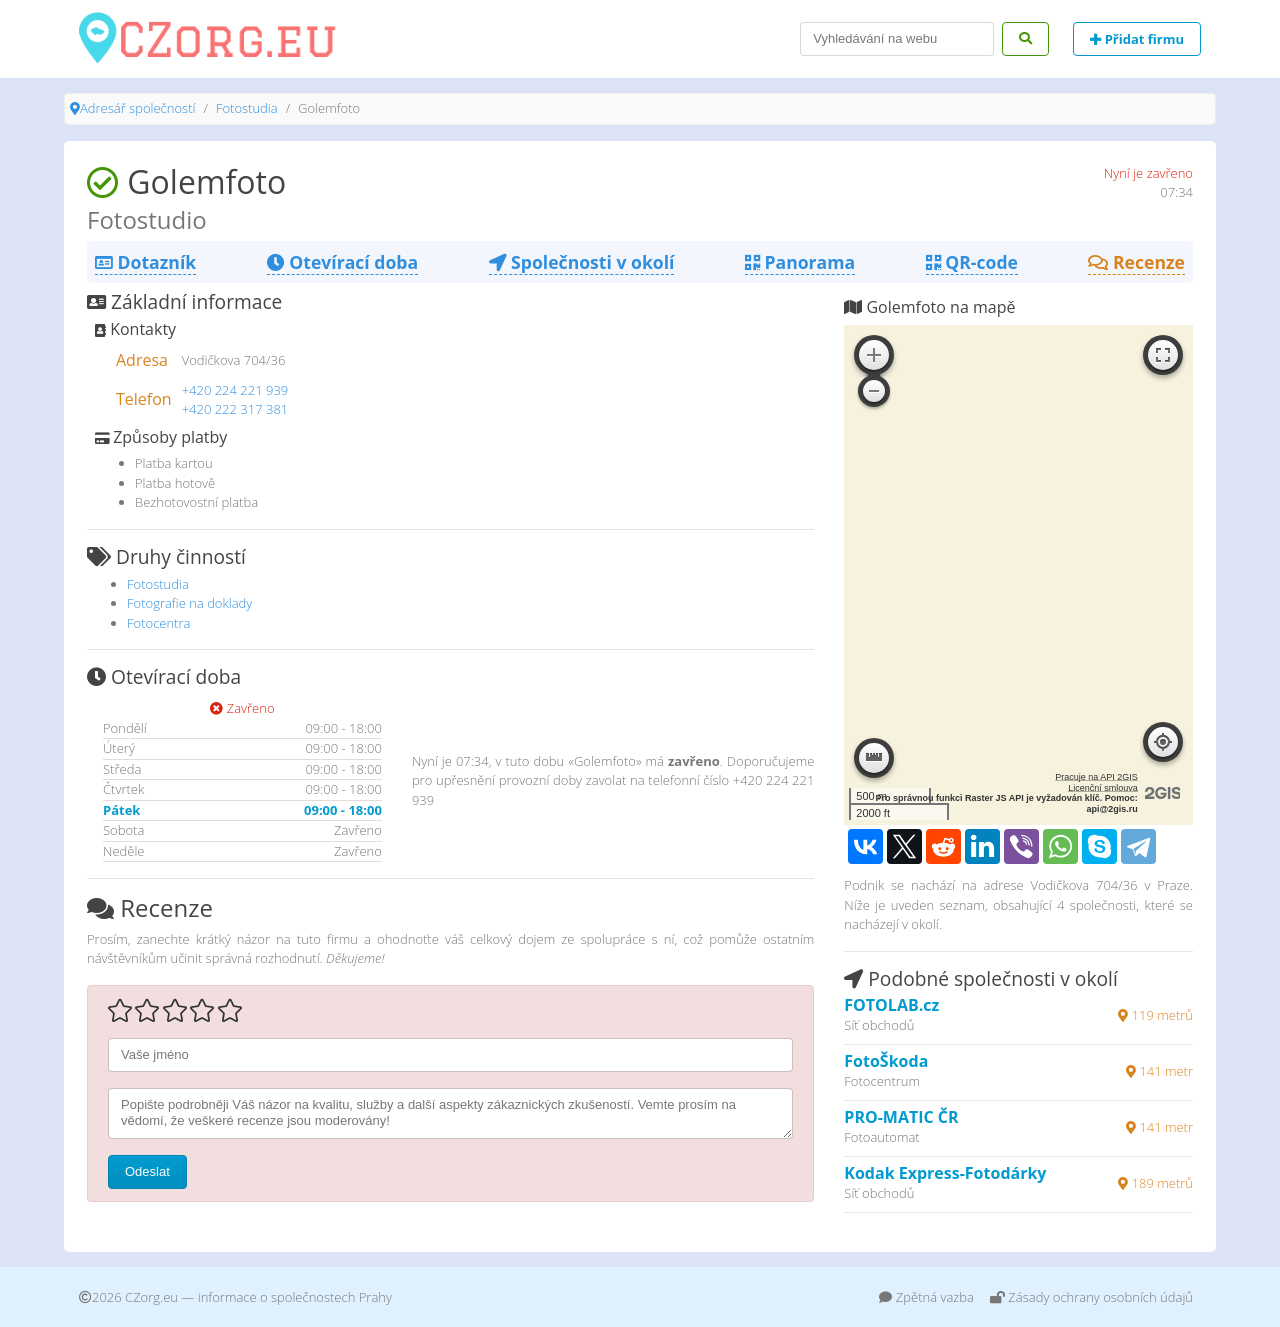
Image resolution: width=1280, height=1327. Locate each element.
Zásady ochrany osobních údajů (1091, 1297)
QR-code (972, 262)
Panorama (800, 262)
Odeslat (147, 1171)
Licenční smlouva (1103, 788)
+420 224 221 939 (235, 390)
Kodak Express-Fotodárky (945, 1173)
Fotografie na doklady (189, 603)
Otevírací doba (342, 262)
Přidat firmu (1137, 39)
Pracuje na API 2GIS (1096, 777)
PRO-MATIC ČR (901, 1117)
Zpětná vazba (926, 1297)
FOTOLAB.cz (891, 1005)
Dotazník (145, 262)
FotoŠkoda (886, 1061)
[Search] (897, 39)
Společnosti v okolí (582, 262)
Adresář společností (137, 108)
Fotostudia (247, 108)
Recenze (1136, 262)
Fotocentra (158, 623)
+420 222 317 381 (235, 409)
